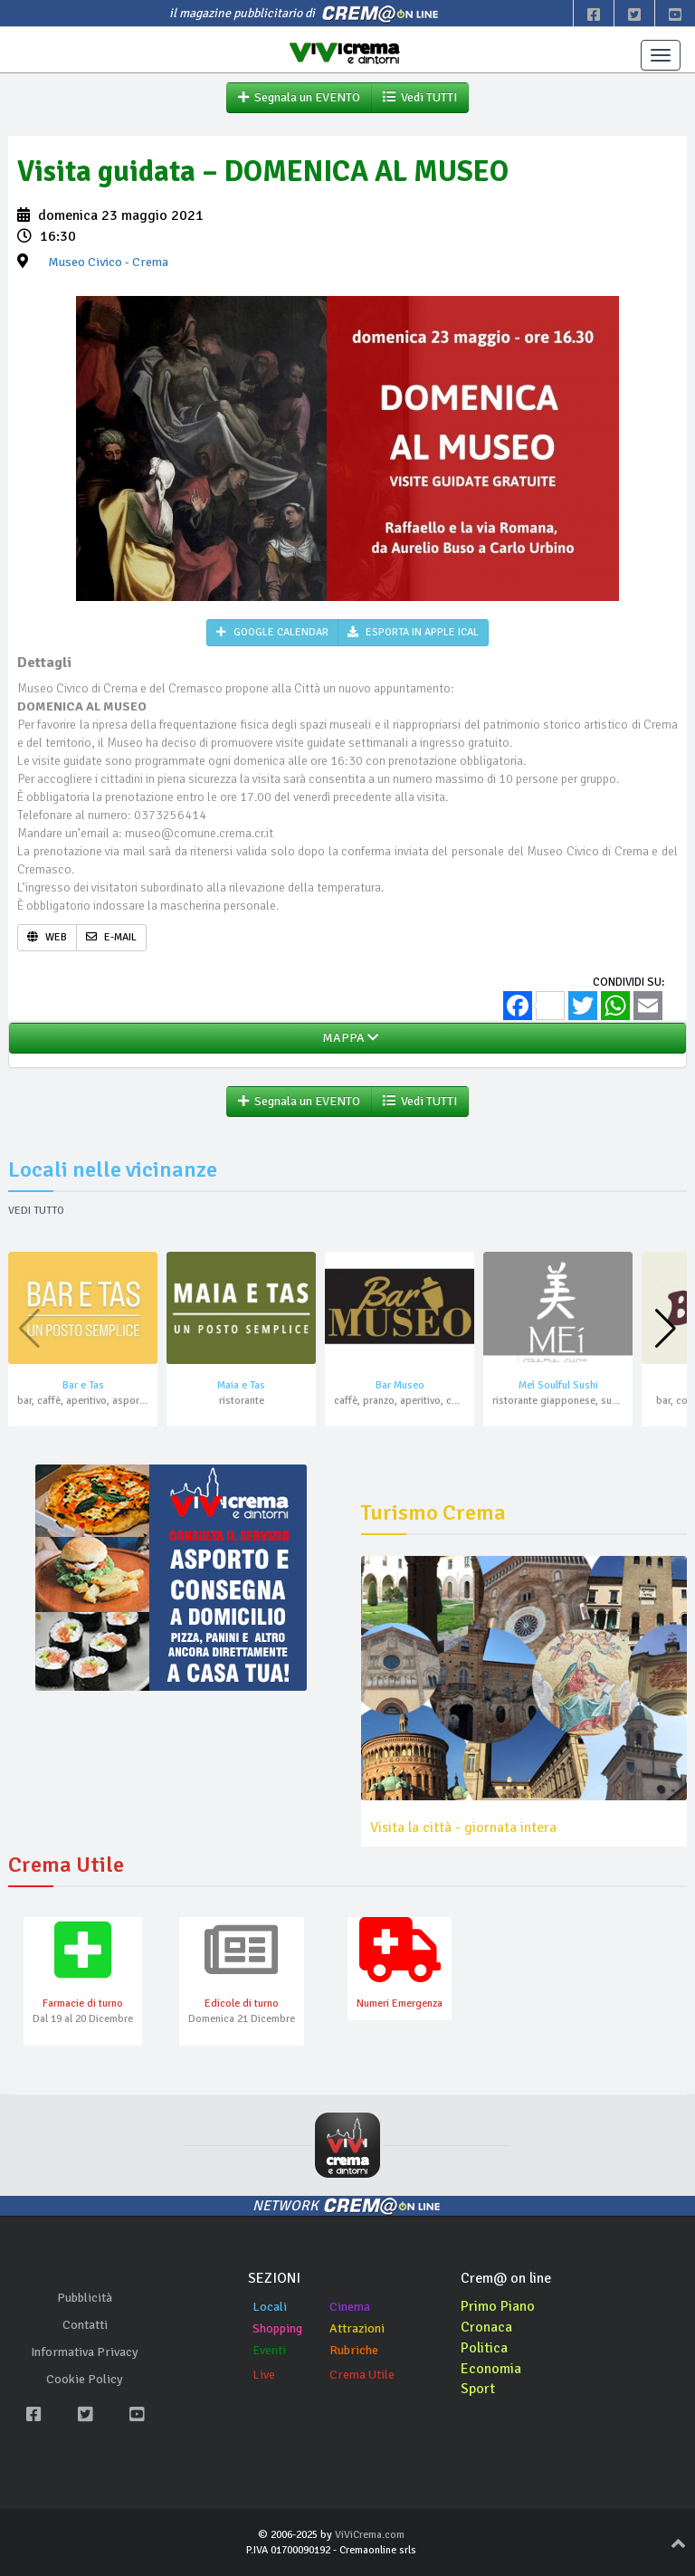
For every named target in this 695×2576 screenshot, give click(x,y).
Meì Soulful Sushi (558, 1385)
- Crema (108, 262)
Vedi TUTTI (420, 97)
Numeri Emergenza (400, 2003)
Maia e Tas (241, 1385)
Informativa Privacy (84, 2352)
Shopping (277, 2328)
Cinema (349, 2306)
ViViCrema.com (370, 2535)
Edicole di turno (242, 2003)
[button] (665, 1329)
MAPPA (347, 1037)
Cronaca (486, 2327)
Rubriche (353, 2350)
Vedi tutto (36, 1210)
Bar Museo (400, 1385)
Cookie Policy (84, 2379)
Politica (484, 2348)
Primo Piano (498, 2306)
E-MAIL (111, 937)
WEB (47, 937)
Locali (269, 2306)
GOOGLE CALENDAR (272, 632)
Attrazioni (357, 2328)
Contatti (85, 2325)
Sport (478, 2389)
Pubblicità (84, 2297)
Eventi (269, 2350)
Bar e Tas (83, 1385)
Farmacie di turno (83, 2003)
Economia (491, 2369)
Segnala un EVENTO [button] (299, 97)
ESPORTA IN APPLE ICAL (413, 632)
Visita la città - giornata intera (463, 1827)
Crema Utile (362, 2374)
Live (263, 2374)
